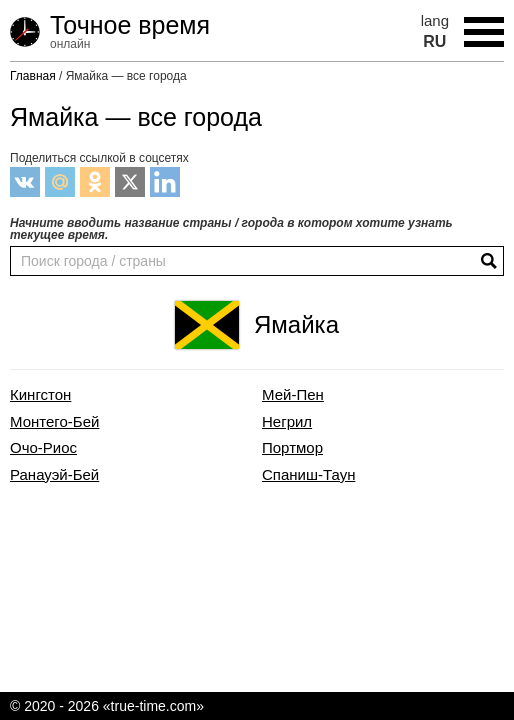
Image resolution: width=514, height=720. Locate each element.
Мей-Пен (293, 395)
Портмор (292, 448)
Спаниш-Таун (308, 475)
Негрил (287, 422)
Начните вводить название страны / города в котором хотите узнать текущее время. (231, 229)
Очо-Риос (43, 448)
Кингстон (40, 395)
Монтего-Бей (54, 422)
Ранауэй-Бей (54, 475)
